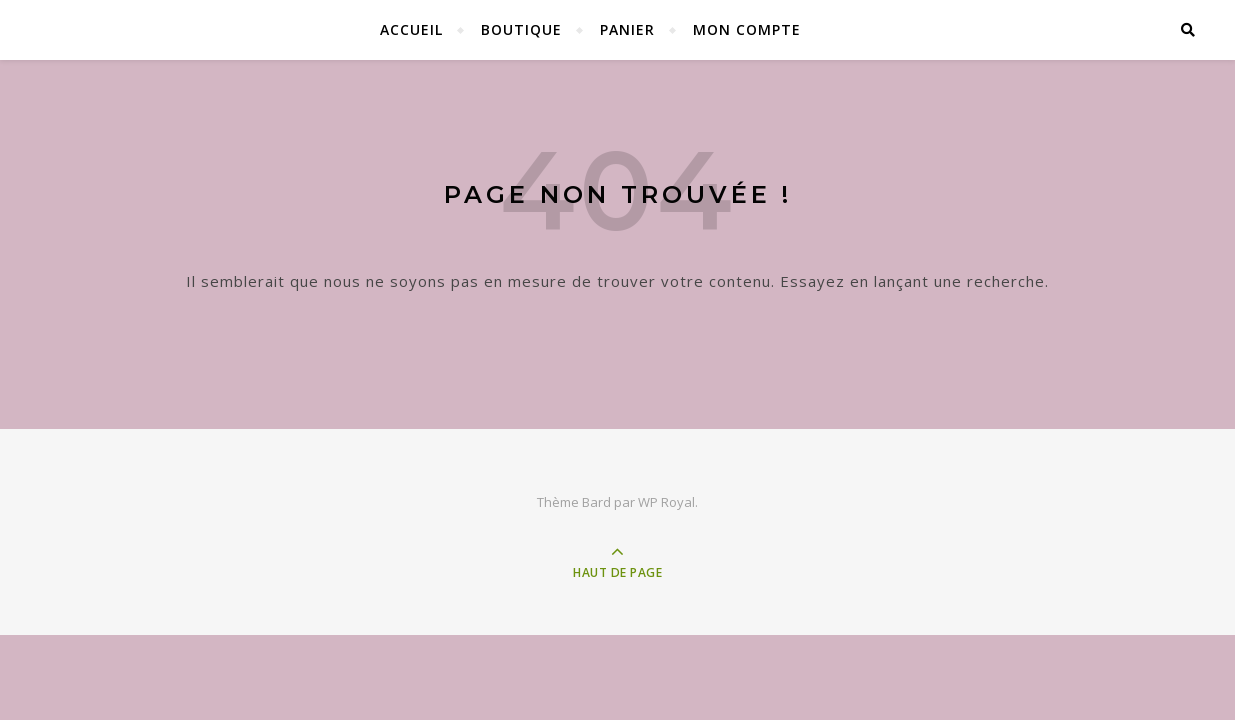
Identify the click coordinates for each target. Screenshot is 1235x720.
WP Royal (666, 502)
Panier (627, 29)
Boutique (521, 29)
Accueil (411, 29)
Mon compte (747, 29)
